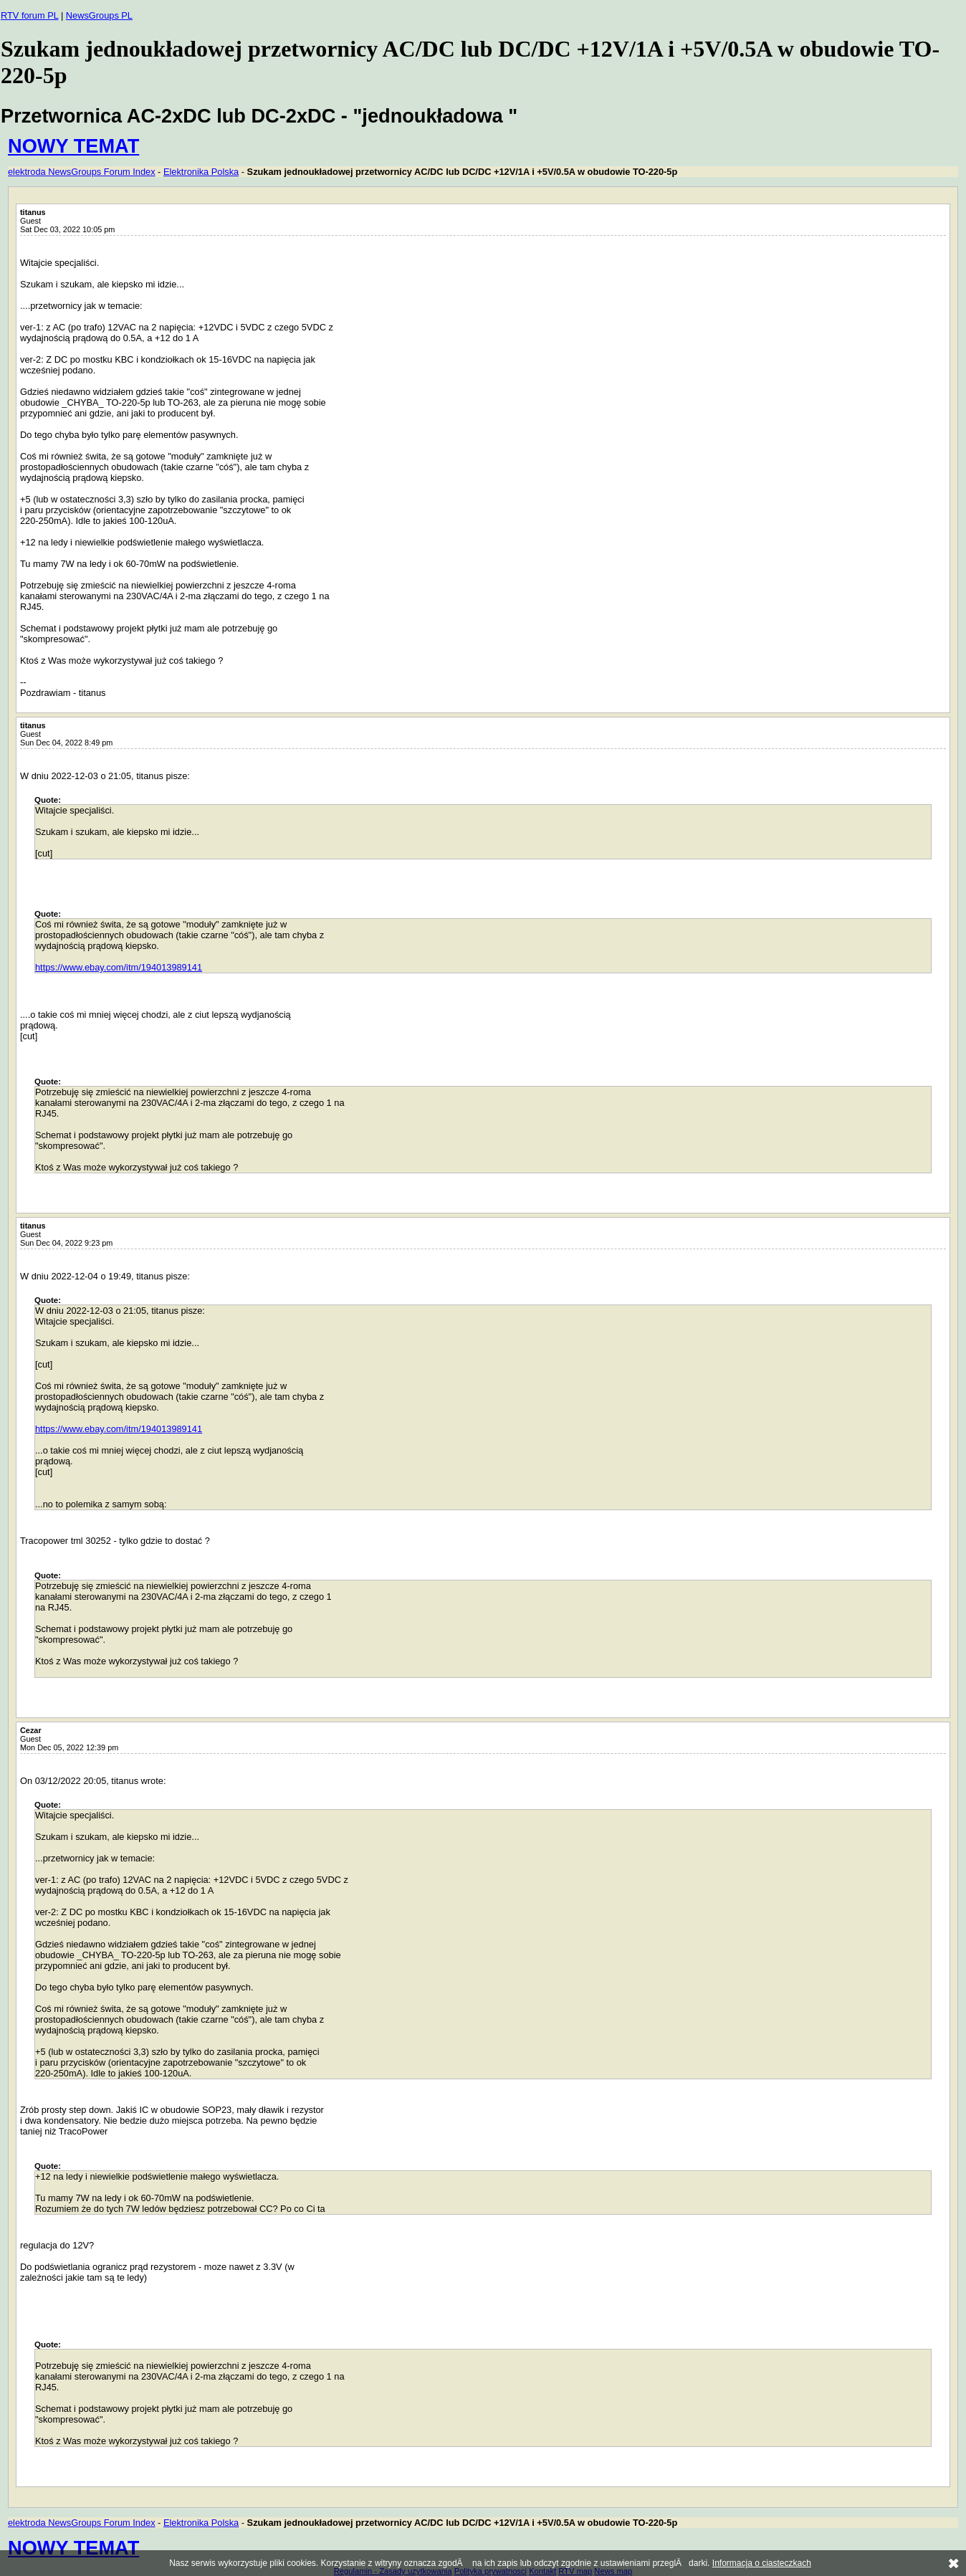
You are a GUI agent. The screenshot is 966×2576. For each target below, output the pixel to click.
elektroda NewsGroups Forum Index (82, 171)
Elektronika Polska (201, 171)
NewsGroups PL (99, 15)
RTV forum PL (29, 15)
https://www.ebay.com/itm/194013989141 (118, 967)
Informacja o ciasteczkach (761, 2563)
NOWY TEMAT (73, 146)
